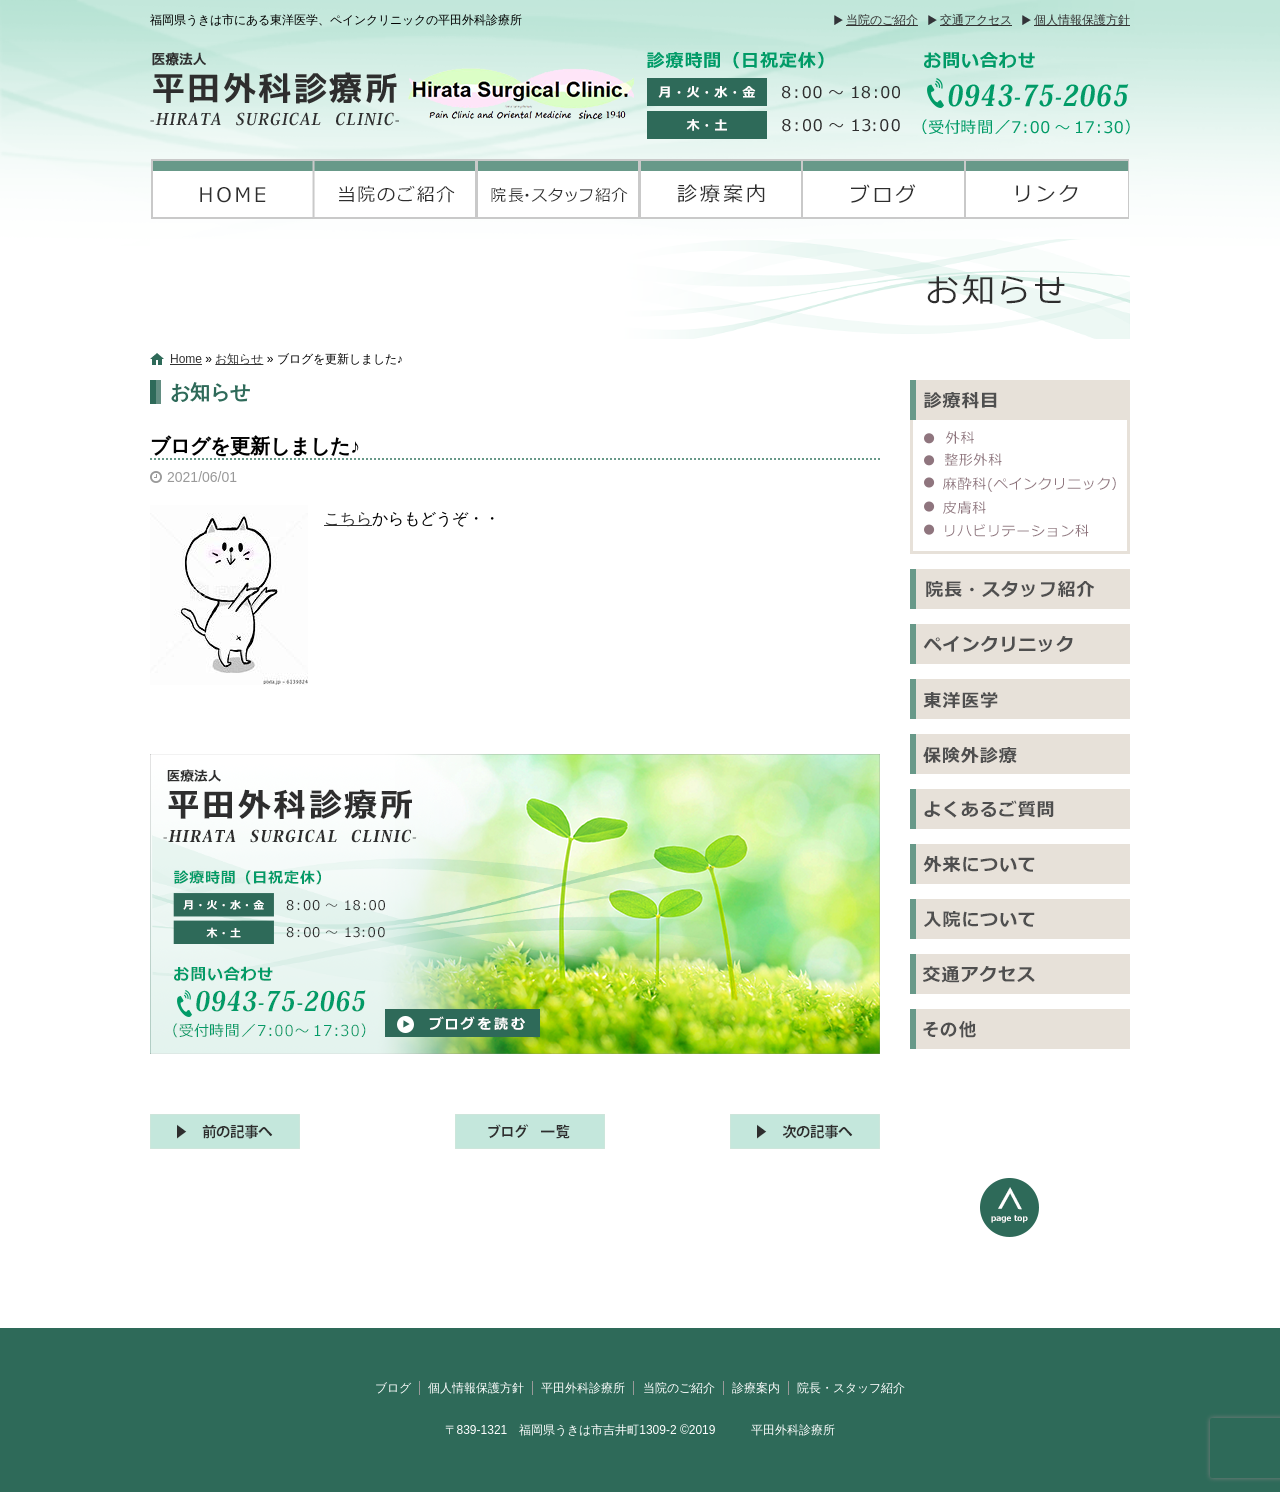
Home (186, 359)
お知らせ (239, 359)
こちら (348, 518)
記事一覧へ (530, 1131)
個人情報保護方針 (1082, 20)
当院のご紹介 (882, 20)
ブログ (884, 189)
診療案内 (721, 189)
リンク (1047, 189)
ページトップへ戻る (1055, 1253)
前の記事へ (225, 1131)
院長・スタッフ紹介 (558, 189)
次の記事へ (805, 1131)
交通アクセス (976, 20)
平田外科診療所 (232, 189)
